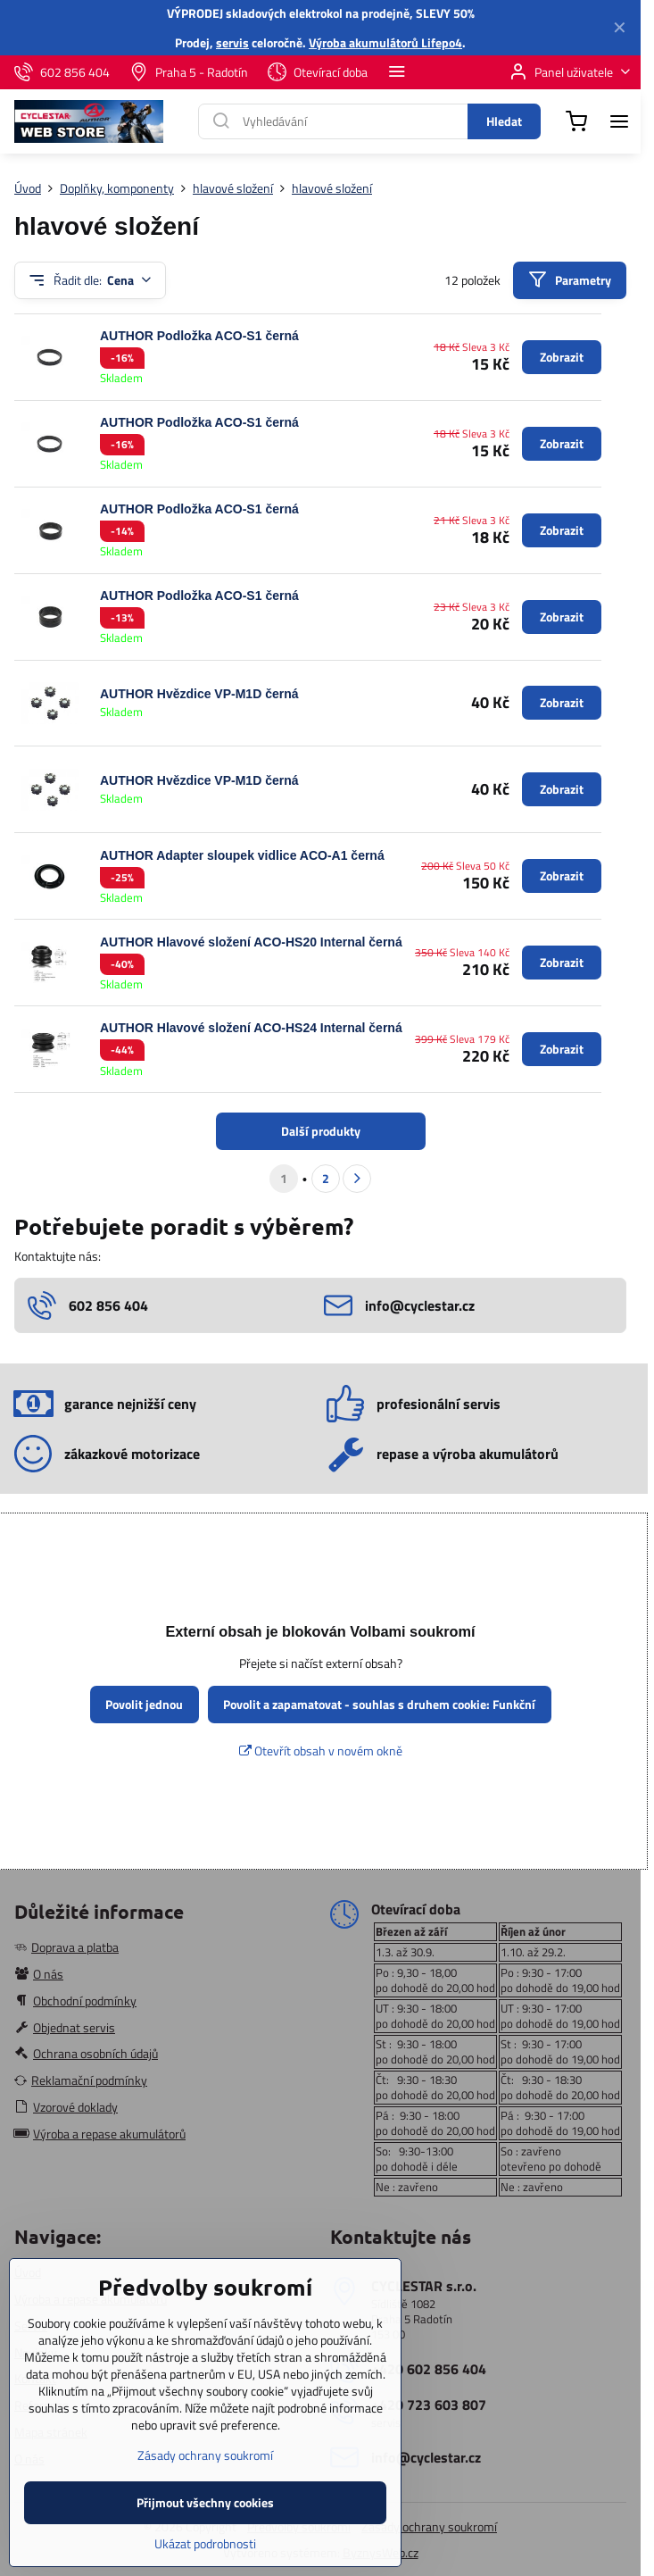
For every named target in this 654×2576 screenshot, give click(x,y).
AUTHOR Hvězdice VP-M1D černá (199, 694)
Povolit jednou (144, 1704)
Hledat (504, 121)
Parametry (569, 280)
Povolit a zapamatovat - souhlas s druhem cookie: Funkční (379, 1704)
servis (232, 42)
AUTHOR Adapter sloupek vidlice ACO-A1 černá (242, 855)
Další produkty (320, 1130)
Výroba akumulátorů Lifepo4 (385, 42)
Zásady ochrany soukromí (429, 2526)
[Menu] (619, 121)
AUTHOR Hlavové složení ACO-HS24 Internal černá (251, 1028)
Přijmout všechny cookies (205, 2531)
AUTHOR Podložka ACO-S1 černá (199, 336)
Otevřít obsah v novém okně (320, 1750)
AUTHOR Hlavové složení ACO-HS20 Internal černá (251, 942)
